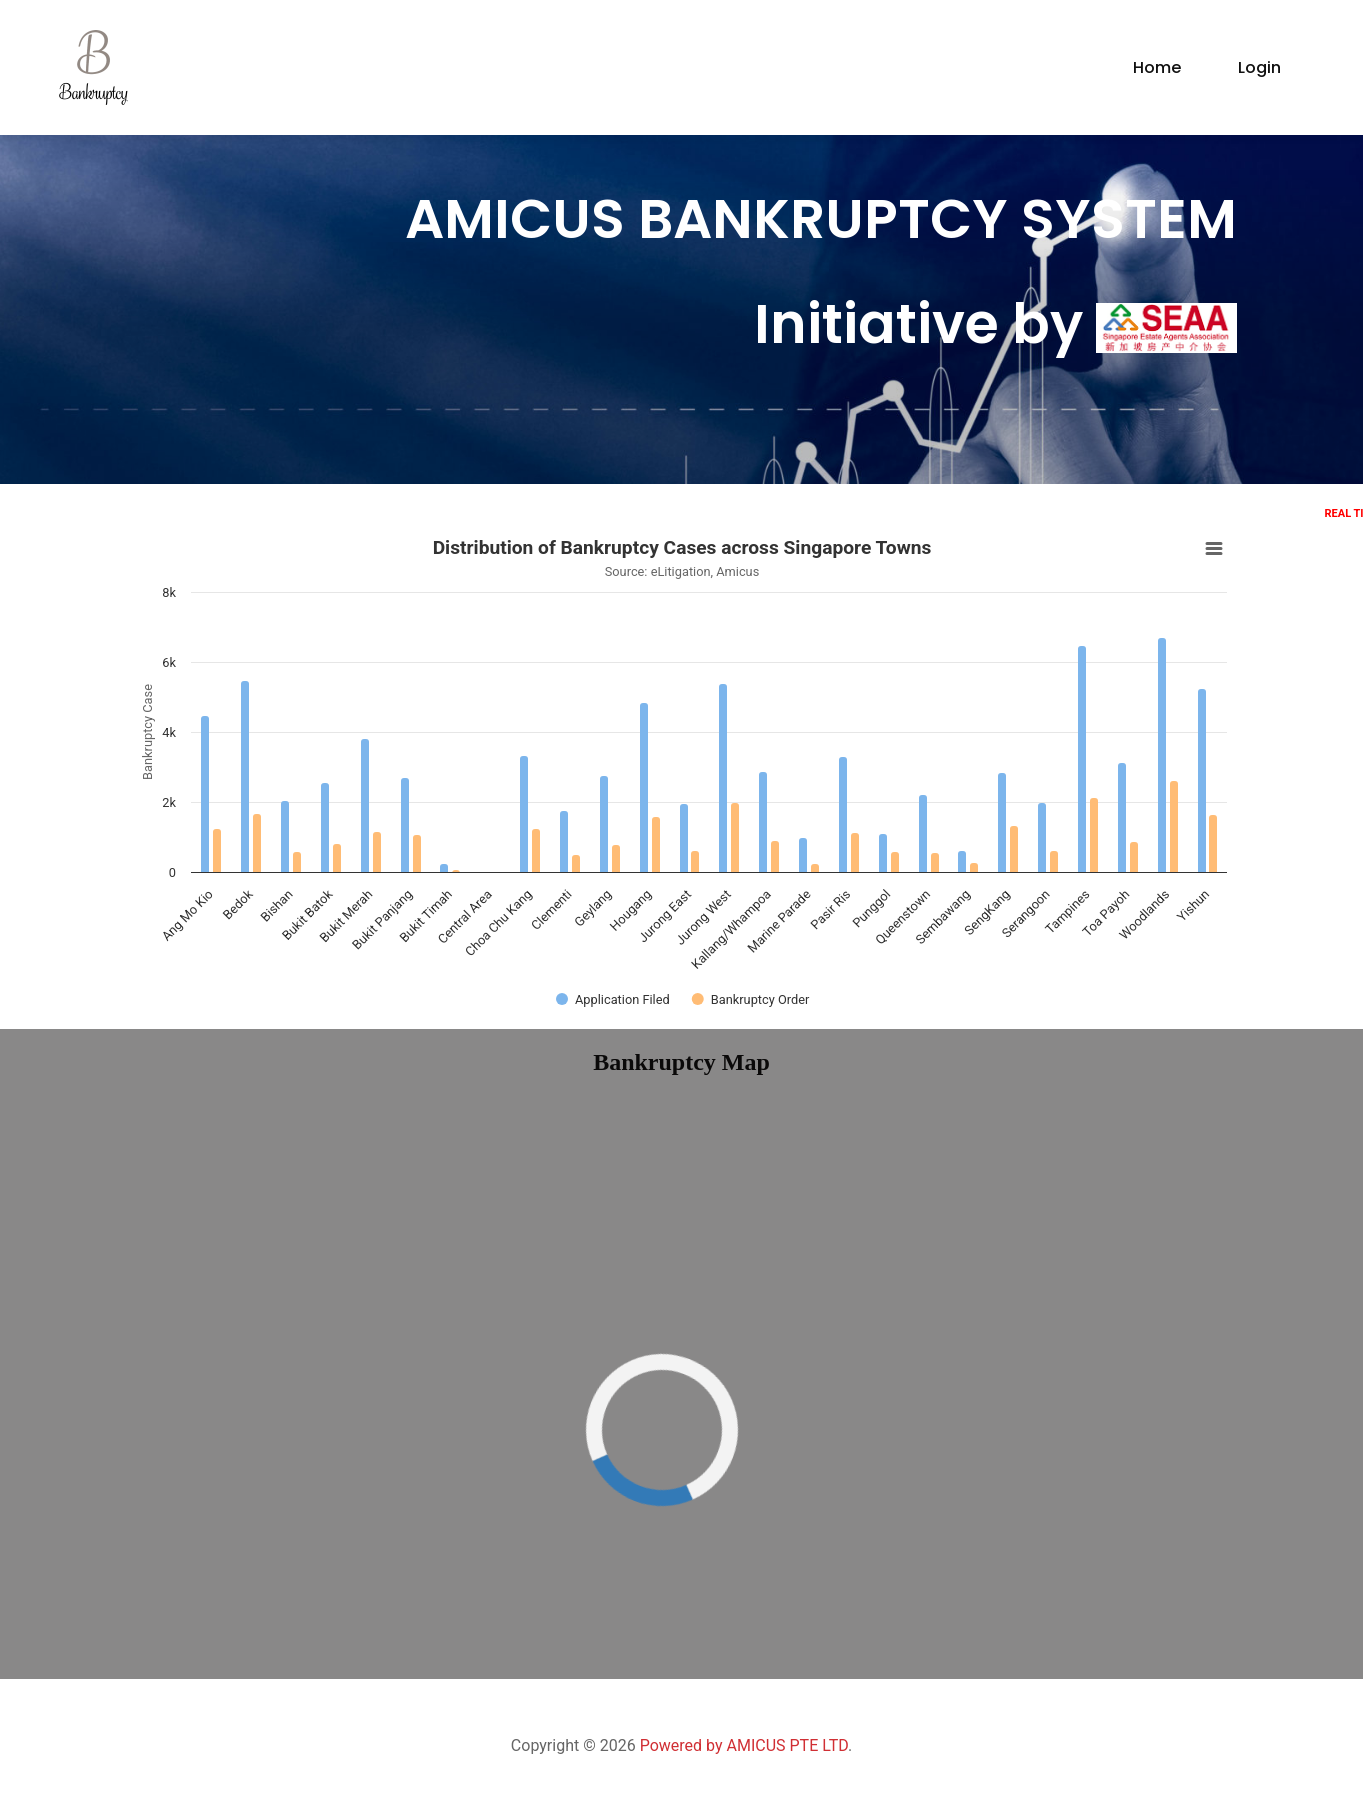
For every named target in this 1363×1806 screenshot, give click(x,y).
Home (1157, 67)
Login (1259, 67)
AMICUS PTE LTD (786, 1745)
